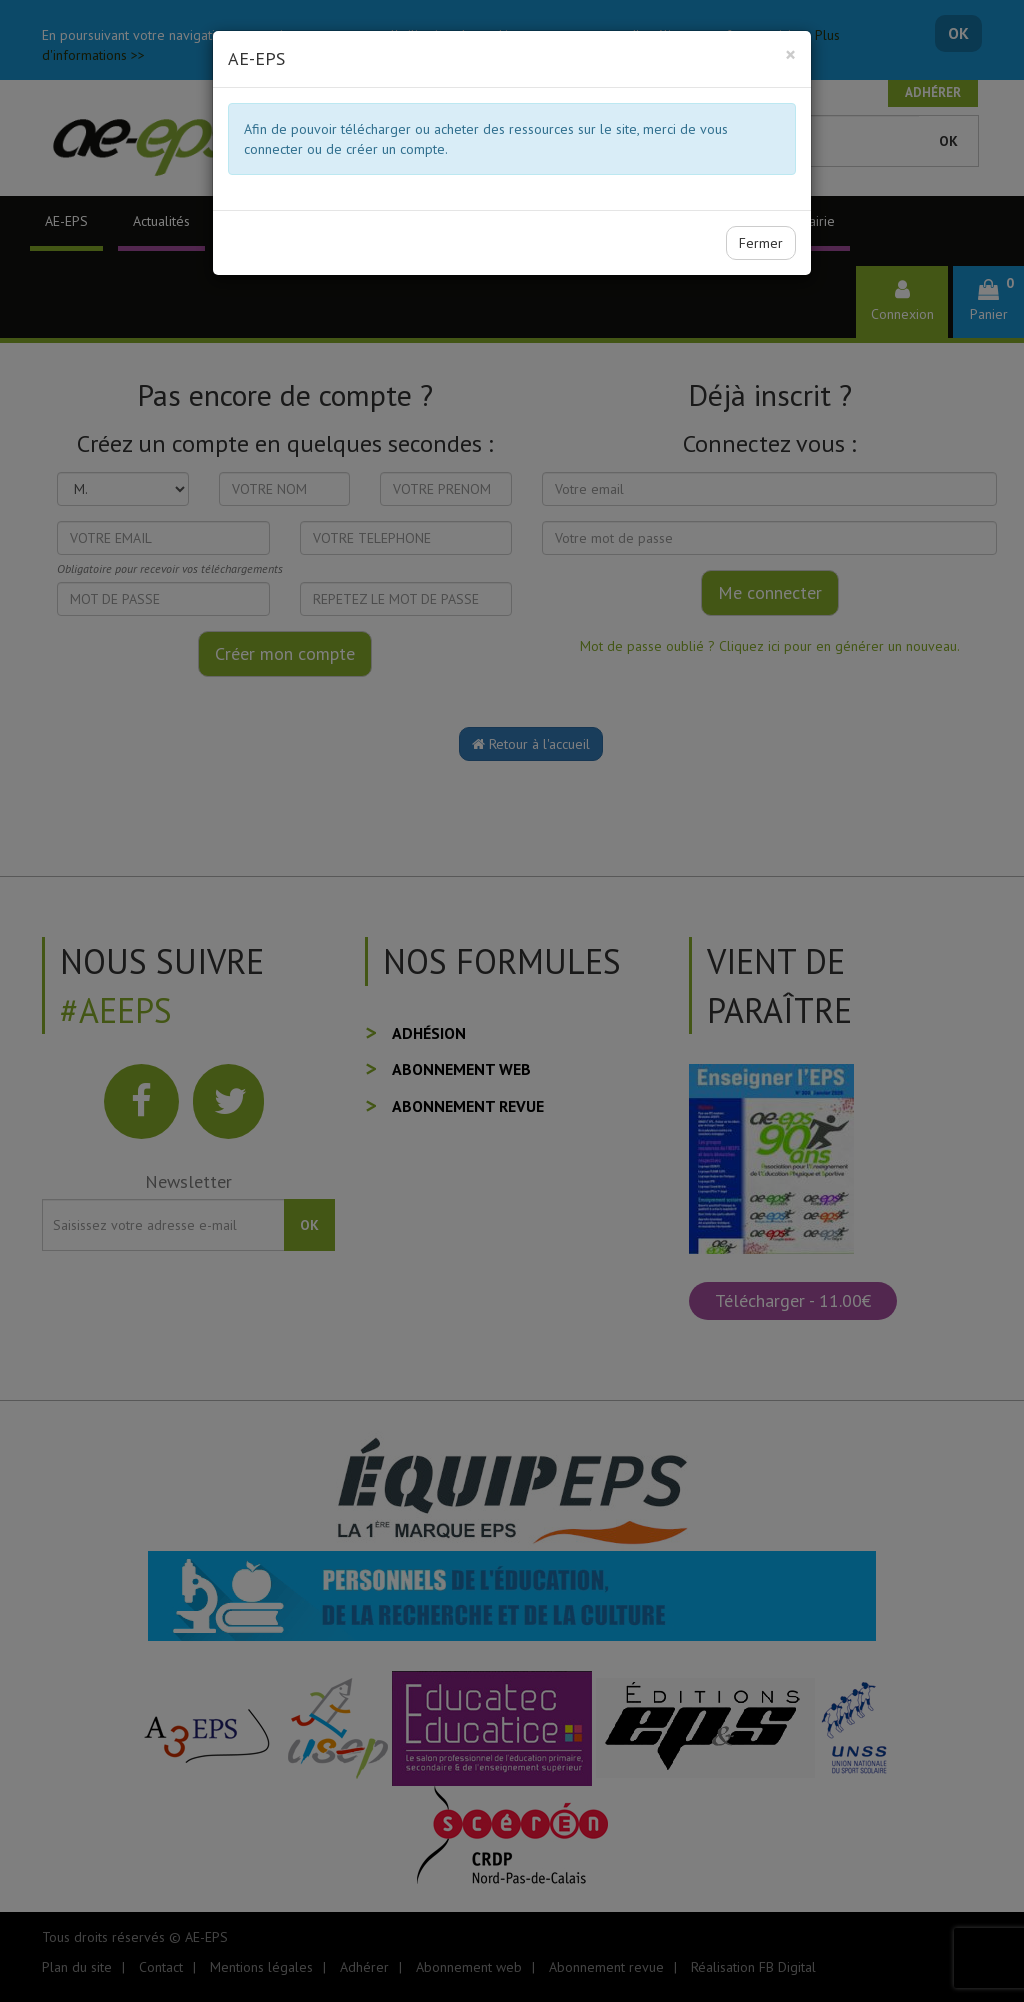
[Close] (790, 54)
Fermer (761, 243)
